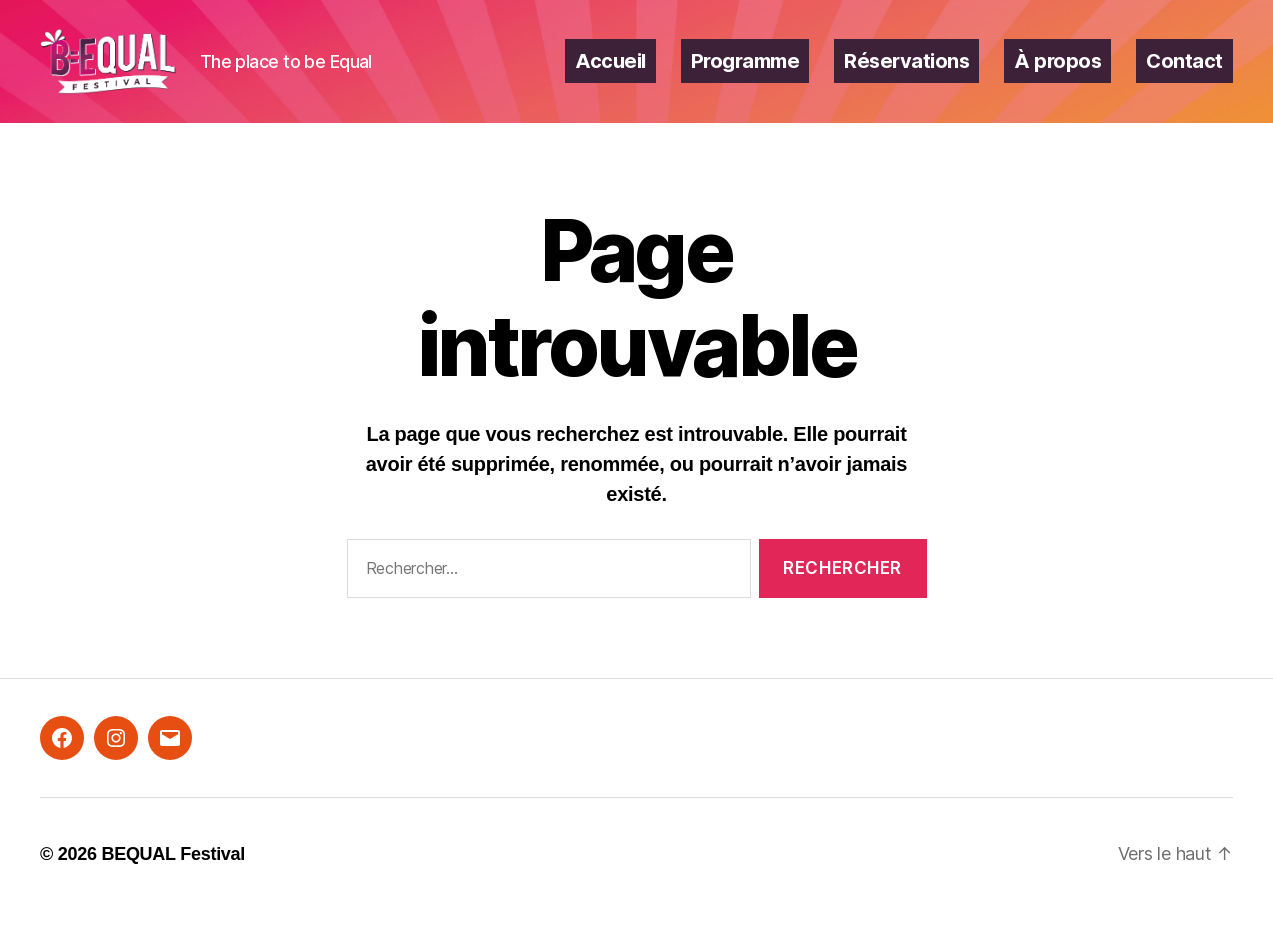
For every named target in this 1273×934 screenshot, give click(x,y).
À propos (1057, 73)
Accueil (610, 73)
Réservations (906, 73)
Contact (1184, 73)
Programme (745, 73)
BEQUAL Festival (173, 877)
